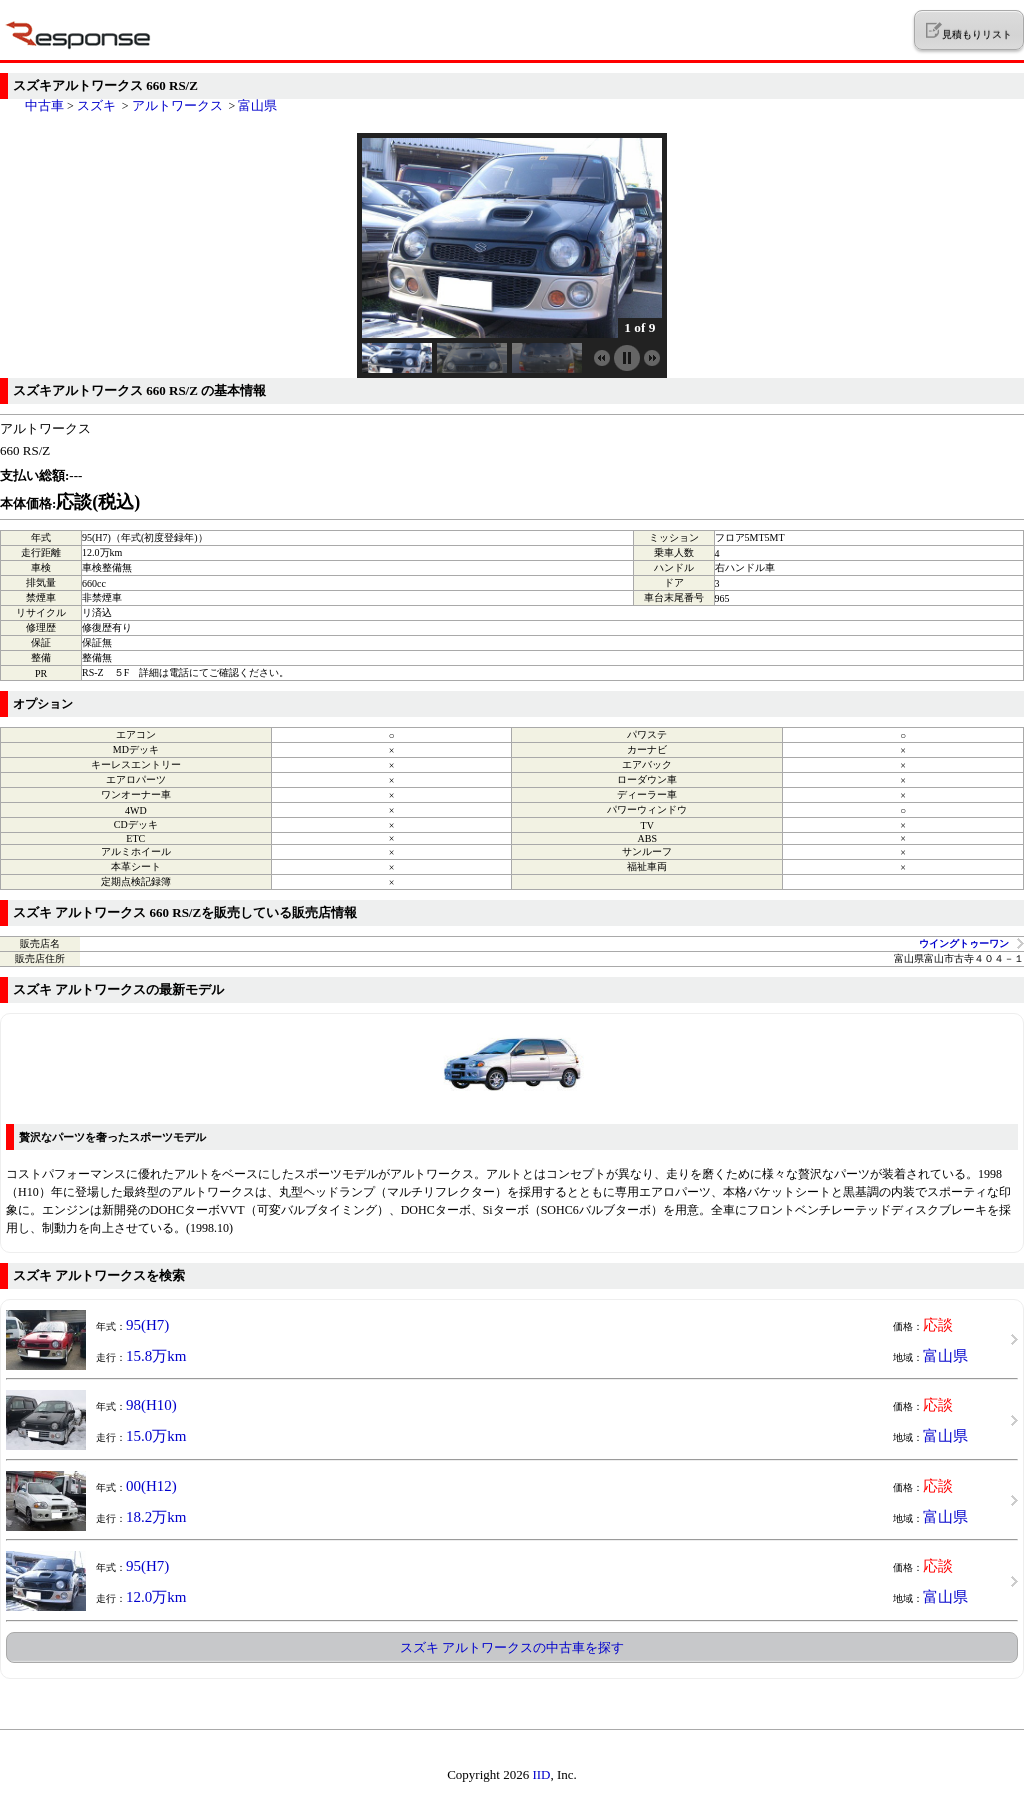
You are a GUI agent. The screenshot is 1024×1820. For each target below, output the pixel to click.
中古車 (44, 105)
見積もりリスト (968, 31)
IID (541, 1774)
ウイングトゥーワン (964, 943)
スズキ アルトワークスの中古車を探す (512, 1647)
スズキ (96, 105)
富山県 (257, 105)
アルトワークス (177, 105)
